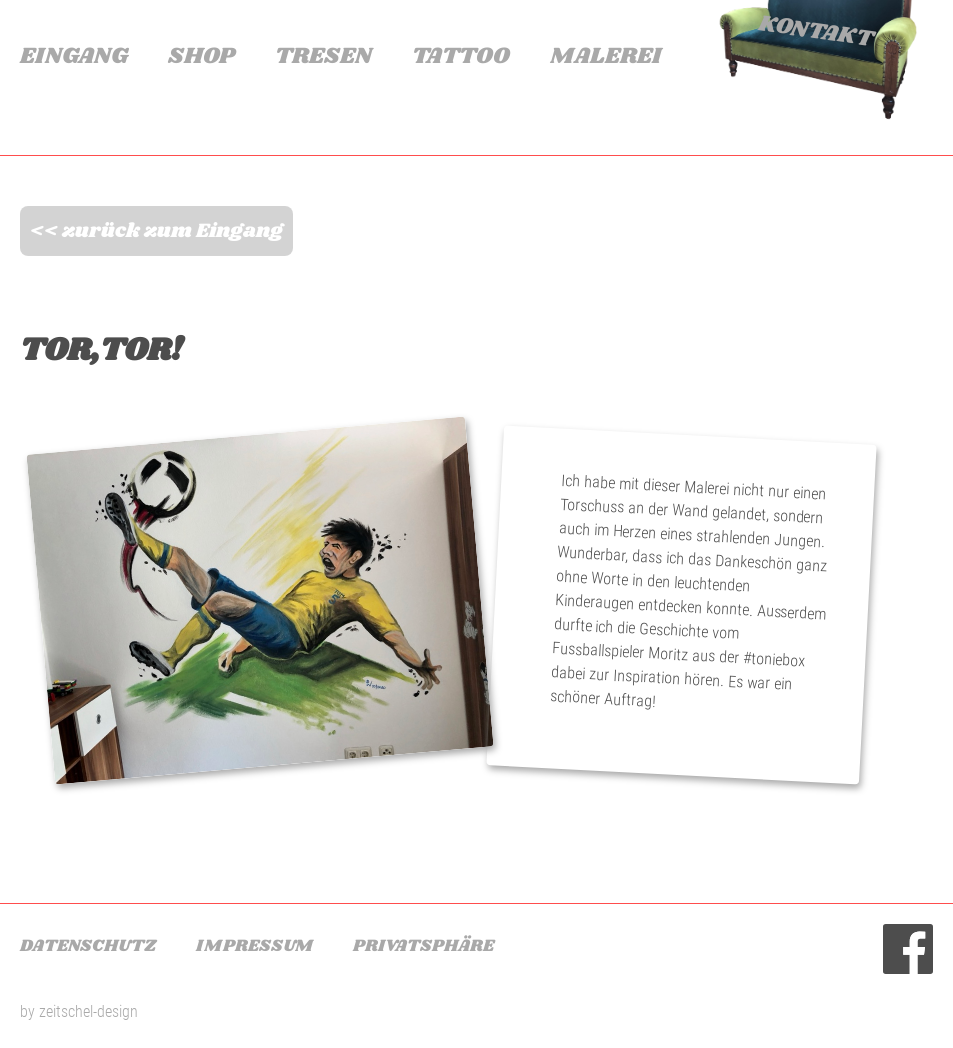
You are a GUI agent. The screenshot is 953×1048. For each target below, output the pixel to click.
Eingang (74, 56)
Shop (201, 56)
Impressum (254, 946)
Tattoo (461, 56)
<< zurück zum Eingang (156, 231)
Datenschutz (88, 946)
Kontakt (815, 31)
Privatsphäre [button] (423, 946)
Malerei (605, 56)
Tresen (323, 56)
